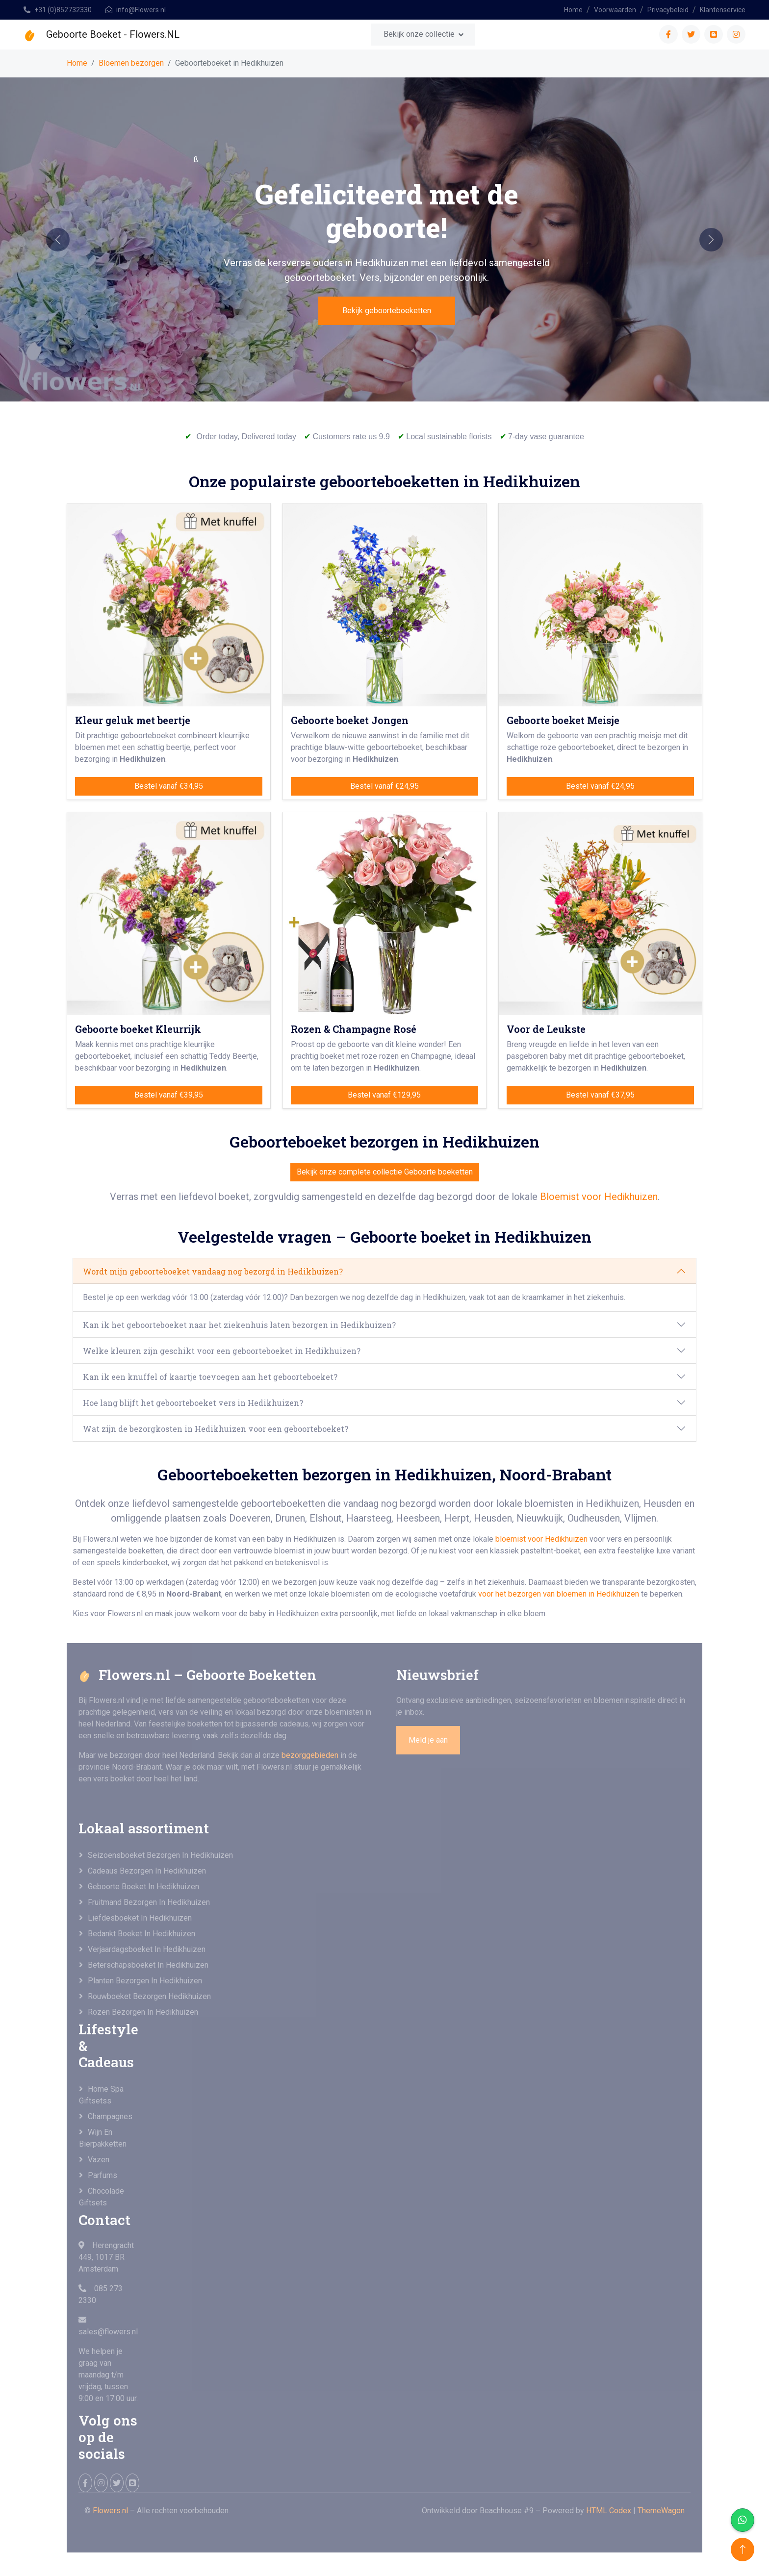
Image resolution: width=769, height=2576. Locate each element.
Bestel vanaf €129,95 (384, 1095)
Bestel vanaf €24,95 (384, 786)
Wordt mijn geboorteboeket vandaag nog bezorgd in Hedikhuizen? (213, 1271)
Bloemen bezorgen (131, 63)
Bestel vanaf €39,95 (168, 1095)
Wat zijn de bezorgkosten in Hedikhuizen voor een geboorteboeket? (215, 1429)
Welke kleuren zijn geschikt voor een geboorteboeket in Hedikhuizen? (221, 1351)
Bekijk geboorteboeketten (386, 310)
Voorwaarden (615, 10)
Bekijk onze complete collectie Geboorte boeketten (385, 1171)
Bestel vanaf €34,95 (168, 786)
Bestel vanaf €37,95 (600, 1095)
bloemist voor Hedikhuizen (541, 1539)
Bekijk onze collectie (419, 34)
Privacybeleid (668, 10)
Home (573, 10)
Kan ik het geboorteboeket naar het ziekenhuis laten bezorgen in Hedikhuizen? (239, 1325)
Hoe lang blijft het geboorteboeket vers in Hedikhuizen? (193, 1403)
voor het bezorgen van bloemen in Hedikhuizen (559, 1594)
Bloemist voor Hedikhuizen (599, 1196)
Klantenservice (722, 10)
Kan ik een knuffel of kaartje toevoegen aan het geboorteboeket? (210, 1377)
